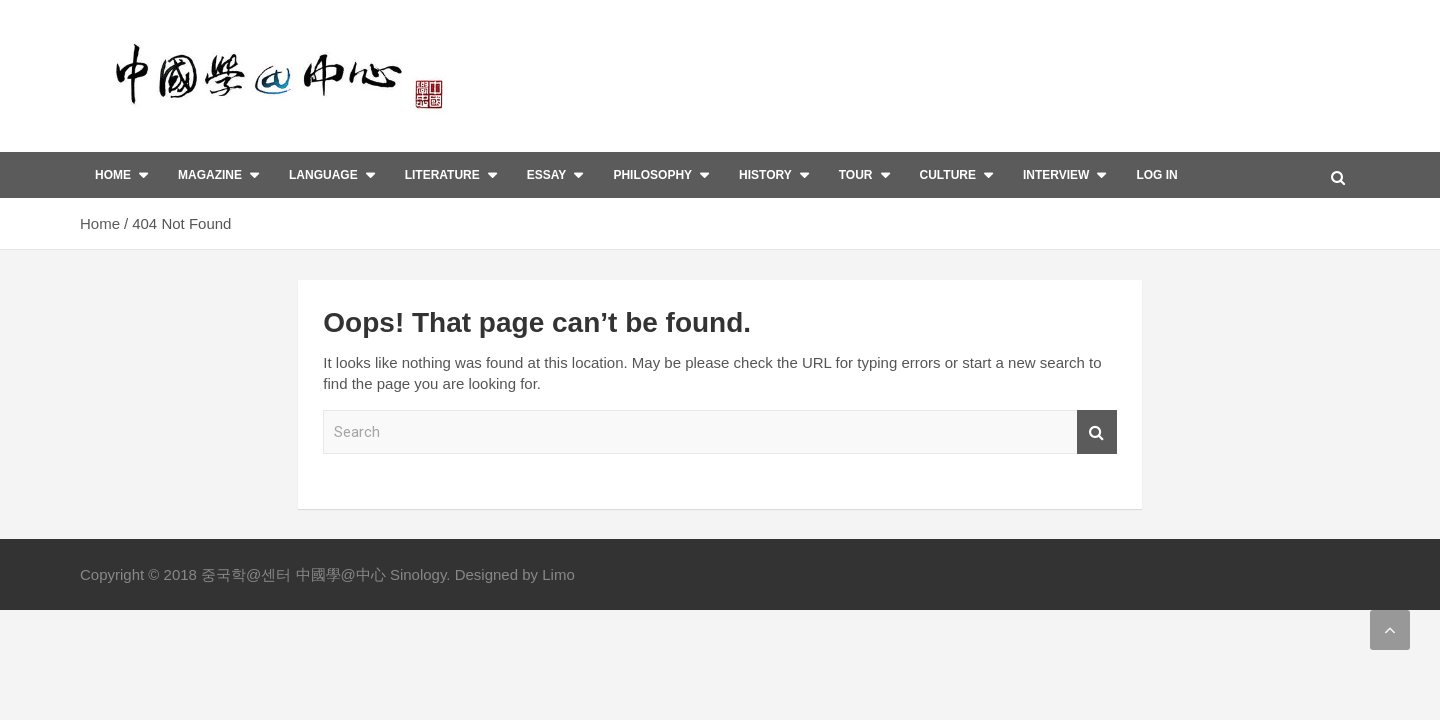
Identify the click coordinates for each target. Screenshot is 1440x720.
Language (323, 175)
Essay (547, 175)
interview (1056, 175)
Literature (442, 175)
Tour (856, 175)
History (765, 175)
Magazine (210, 175)
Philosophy (652, 175)
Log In (1156, 175)
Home (113, 175)
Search (1097, 432)
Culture (948, 175)
